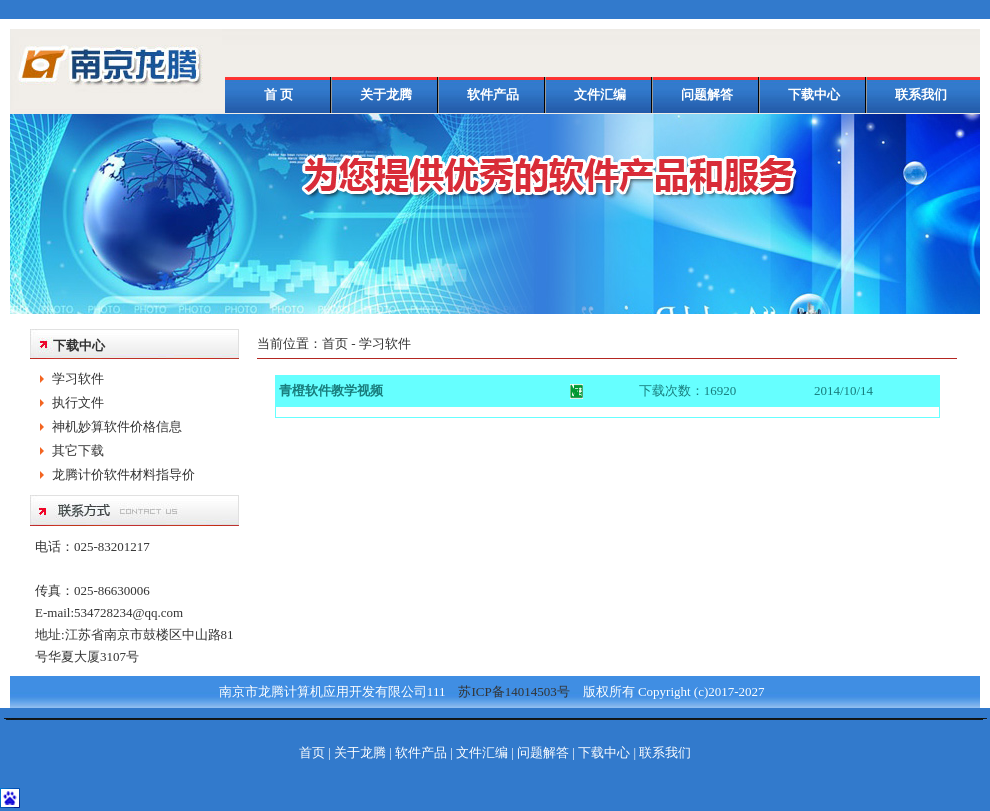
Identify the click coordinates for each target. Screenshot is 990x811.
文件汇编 (600, 94)
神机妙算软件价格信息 (117, 426)
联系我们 (921, 94)
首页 (335, 343)
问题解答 (707, 94)
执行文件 (78, 402)
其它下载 (78, 450)
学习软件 (78, 378)
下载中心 (814, 94)
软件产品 (493, 94)
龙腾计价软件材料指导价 (123, 474)
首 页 (278, 94)
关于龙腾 (386, 94)
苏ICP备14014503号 (507, 691)
